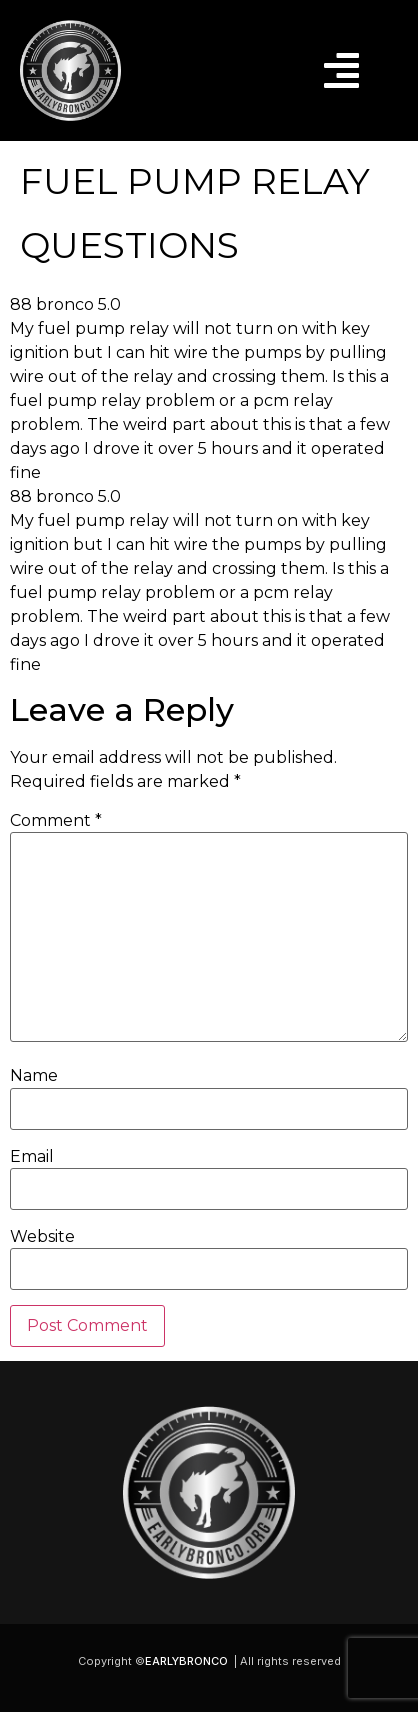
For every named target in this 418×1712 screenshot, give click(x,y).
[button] (341, 70)
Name (34, 1076)
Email (32, 1157)
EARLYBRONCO (186, 1661)
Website (42, 1237)
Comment (56, 821)
